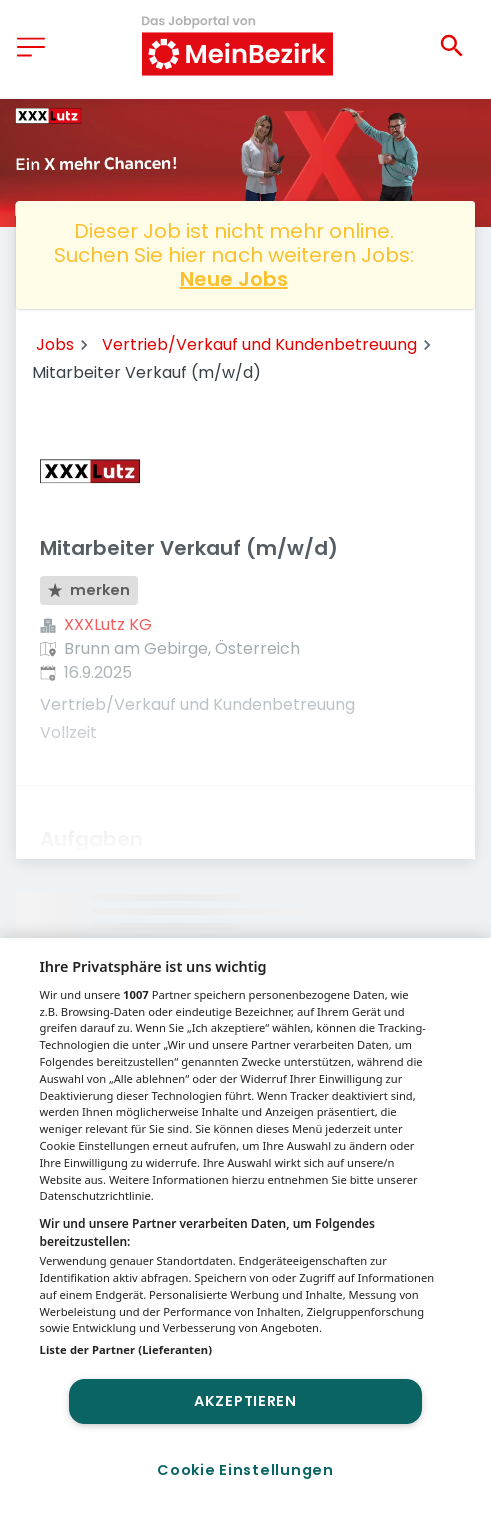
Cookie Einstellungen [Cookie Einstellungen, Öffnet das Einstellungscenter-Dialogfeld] (245, 1470)
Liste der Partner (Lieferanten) (126, 1349)
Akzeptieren (245, 1401)
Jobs (55, 344)
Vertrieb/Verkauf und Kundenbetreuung (259, 344)
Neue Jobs (234, 279)
